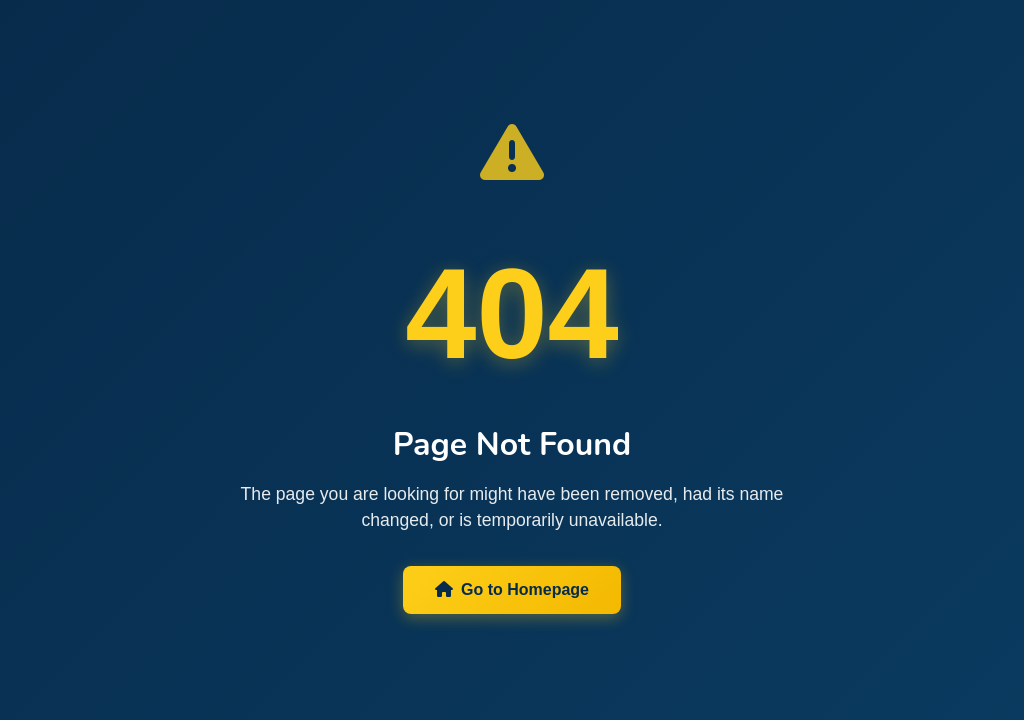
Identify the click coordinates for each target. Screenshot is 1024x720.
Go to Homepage (512, 589)
